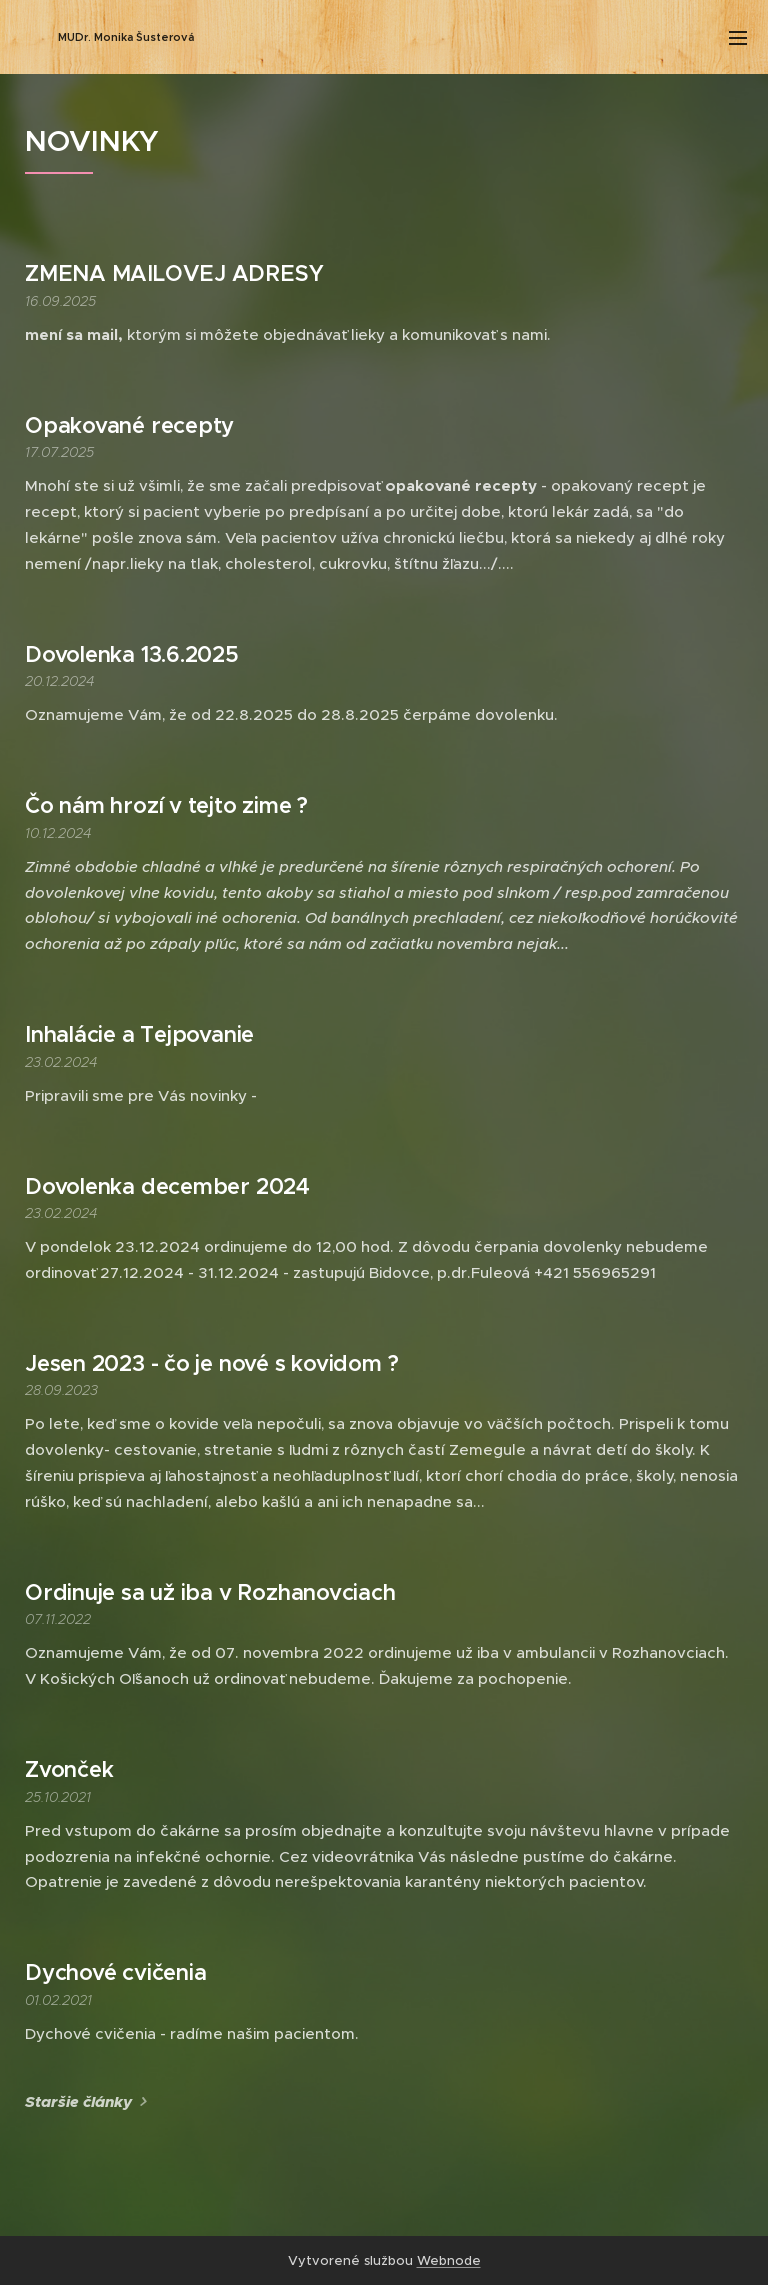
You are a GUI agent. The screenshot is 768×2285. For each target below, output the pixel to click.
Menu (738, 38)
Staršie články (78, 2102)
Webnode (449, 2260)
